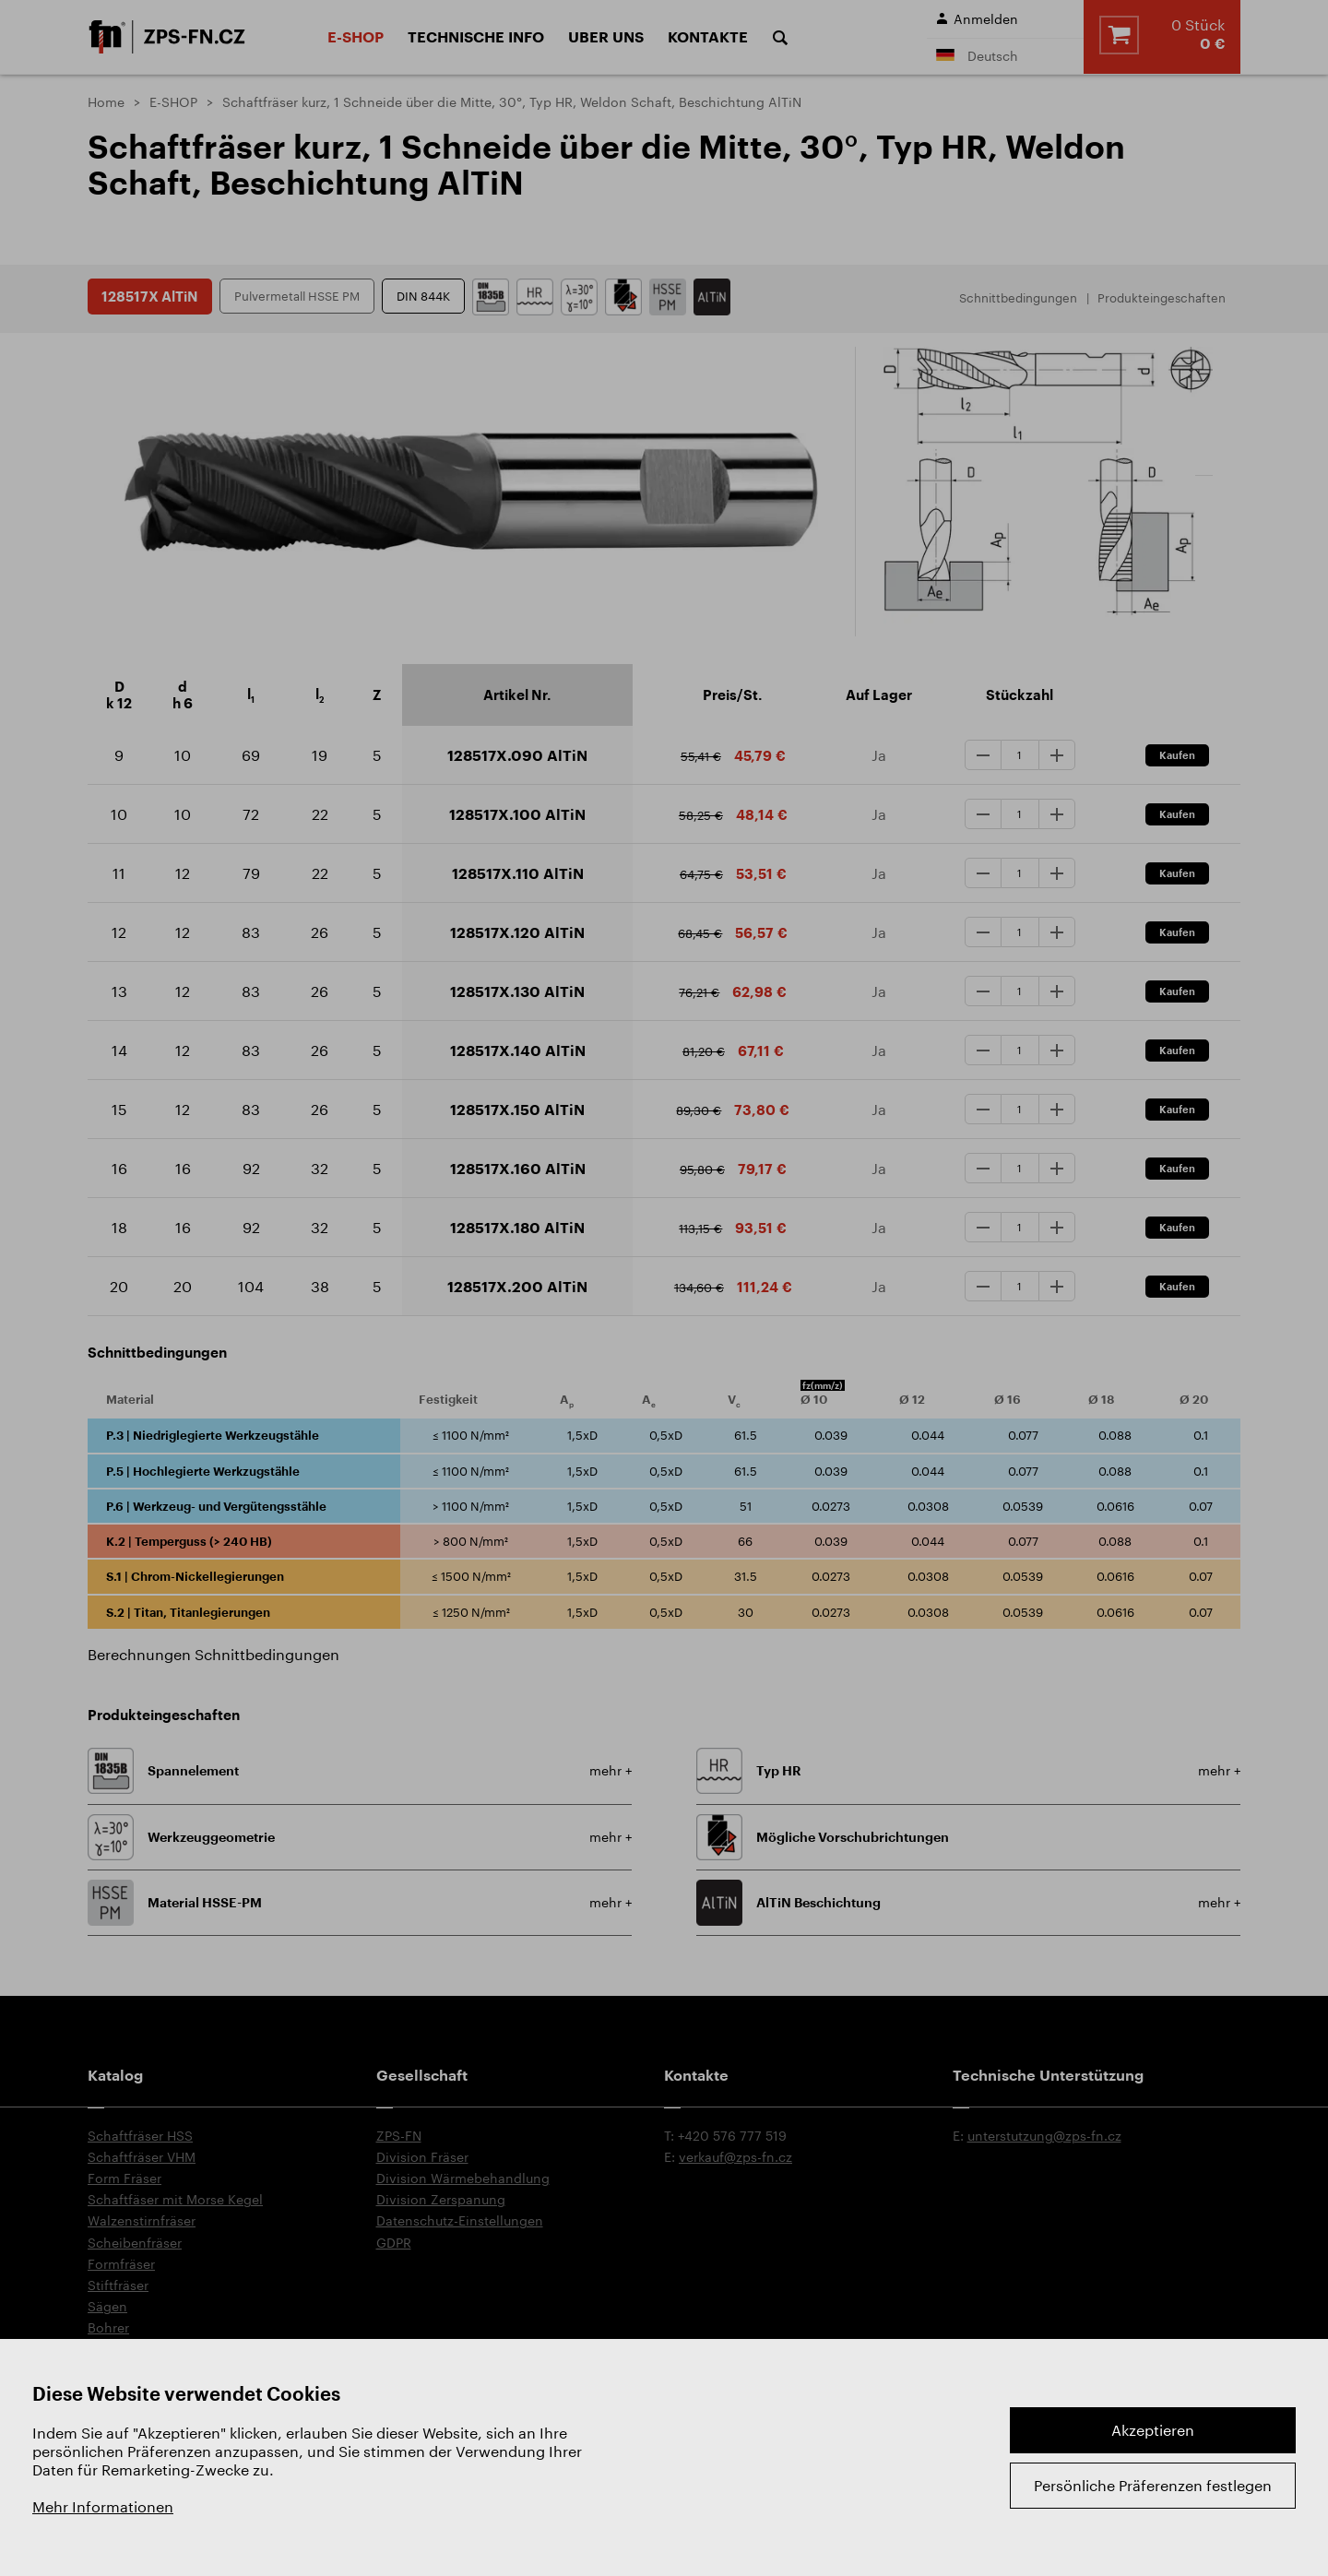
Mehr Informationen (102, 2506)
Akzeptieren (1152, 2430)
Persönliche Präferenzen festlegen (1153, 2485)
